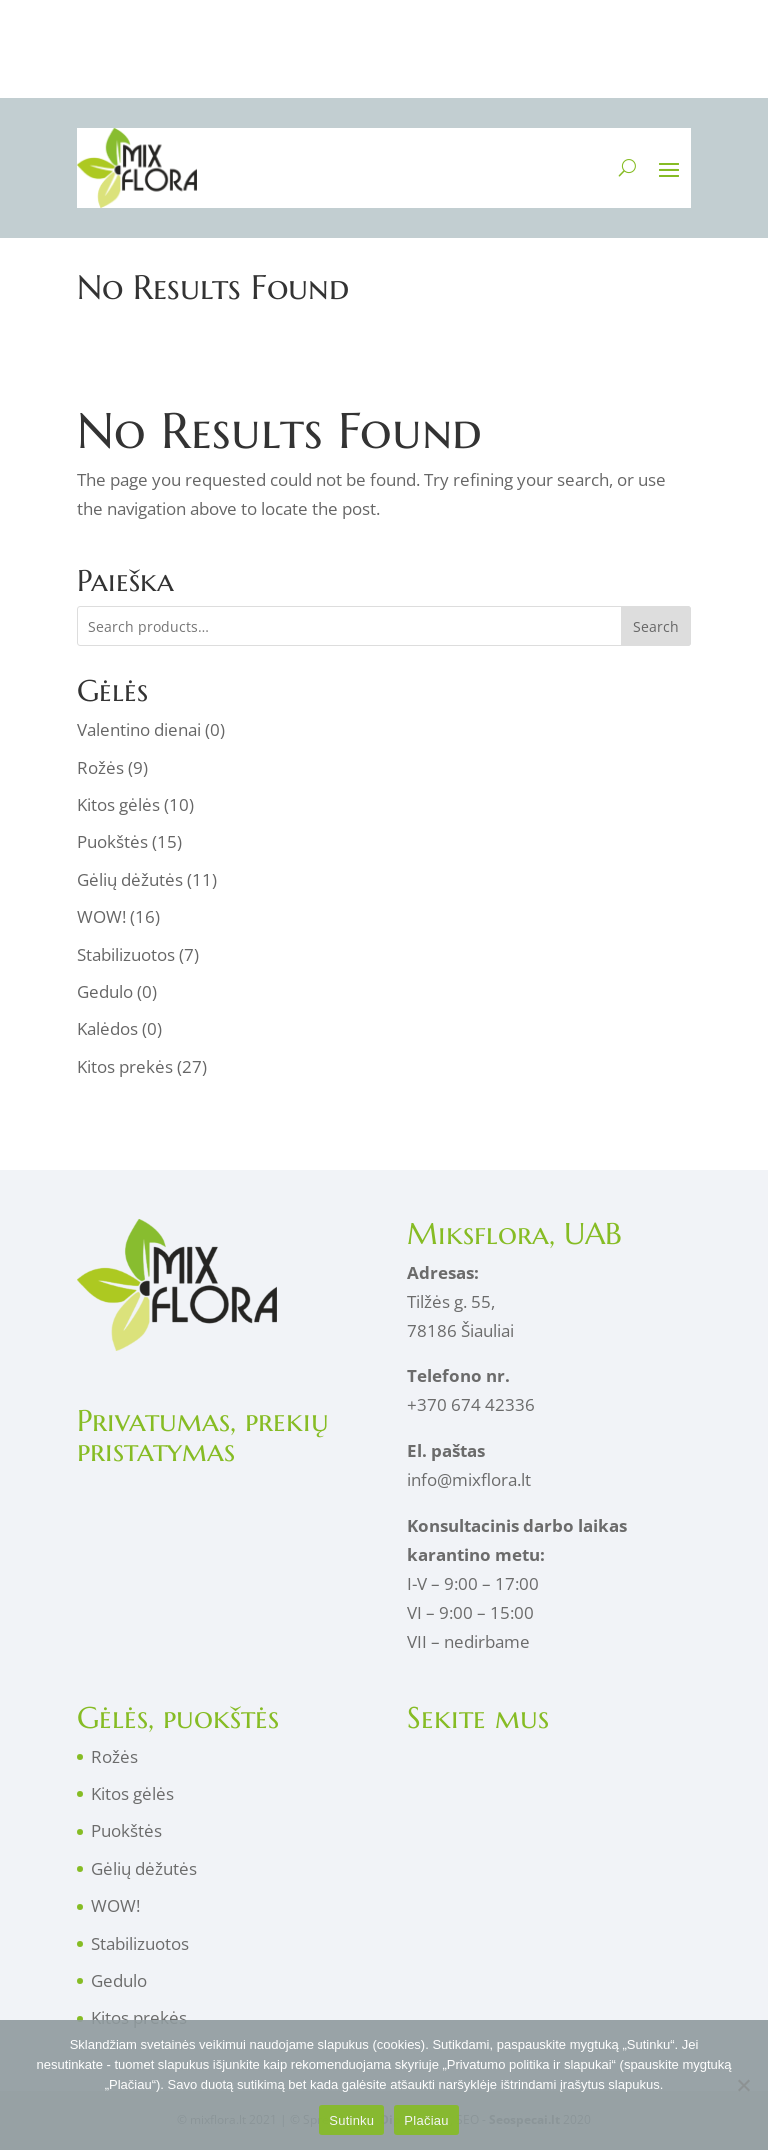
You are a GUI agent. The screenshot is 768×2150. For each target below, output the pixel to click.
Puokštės (112, 841)
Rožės (100, 767)
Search (656, 626)
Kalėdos (107, 1028)
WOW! (101, 916)
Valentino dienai (139, 729)
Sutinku (351, 2120)
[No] (743, 2085)
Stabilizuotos (126, 954)
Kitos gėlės (118, 804)
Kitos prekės (125, 1066)
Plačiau (426, 2120)
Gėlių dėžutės (130, 879)
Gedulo (105, 991)
